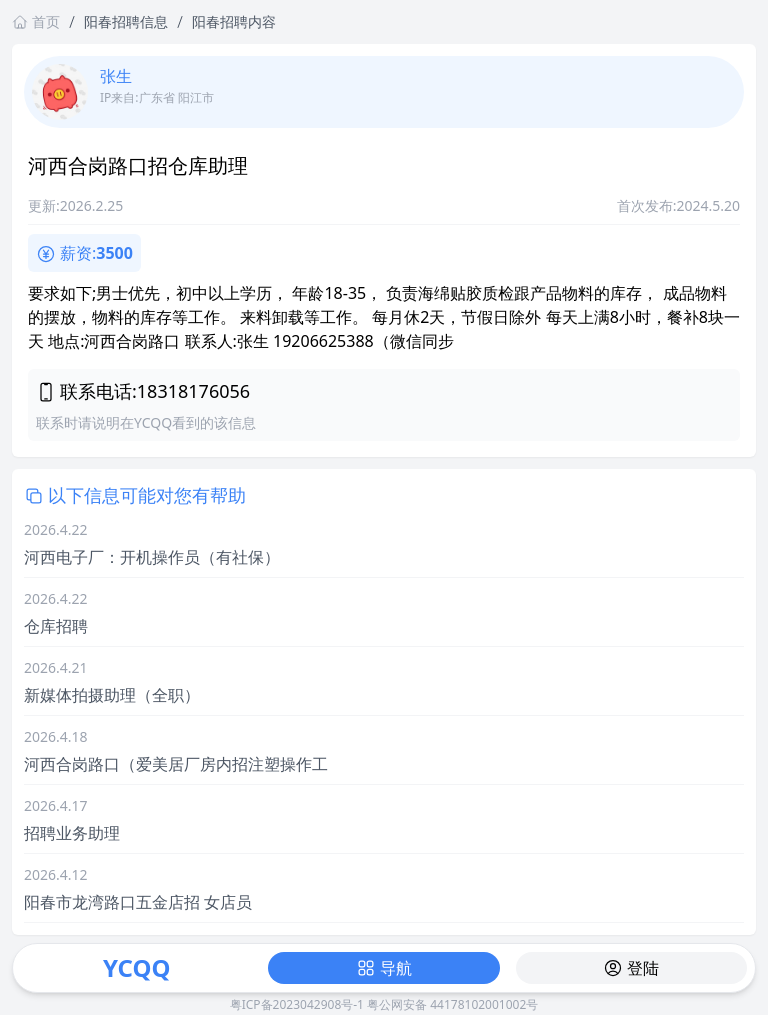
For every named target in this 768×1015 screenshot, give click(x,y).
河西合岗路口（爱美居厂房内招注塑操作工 (176, 764)
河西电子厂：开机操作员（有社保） (152, 557)
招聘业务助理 (72, 833)
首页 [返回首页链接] (36, 21)
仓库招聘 (56, 626)
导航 (384, 968)
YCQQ (136, 967)
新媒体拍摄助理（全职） (112, 695)
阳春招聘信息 (126, 21)
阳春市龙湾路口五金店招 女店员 (138, 902)
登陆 (631, 968)
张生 (116, 76)
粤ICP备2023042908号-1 (297, 1004)
